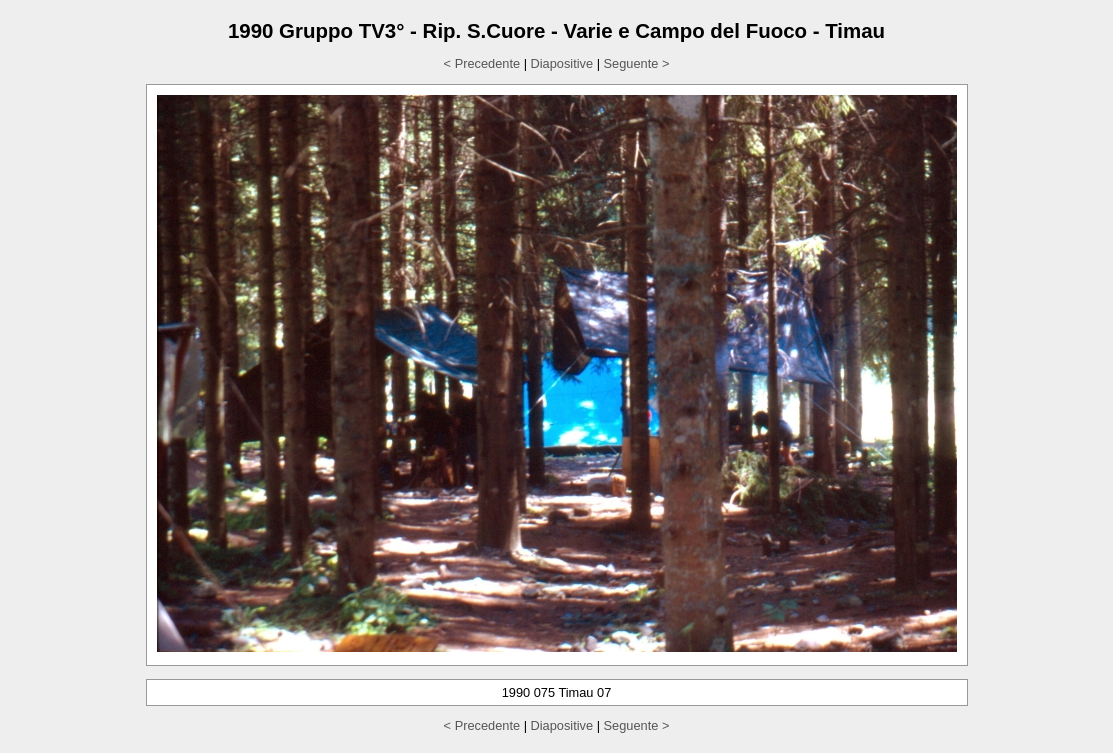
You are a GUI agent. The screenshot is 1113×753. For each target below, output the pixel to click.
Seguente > (637, 63)
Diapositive (562, 63)
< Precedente (482, 63)
